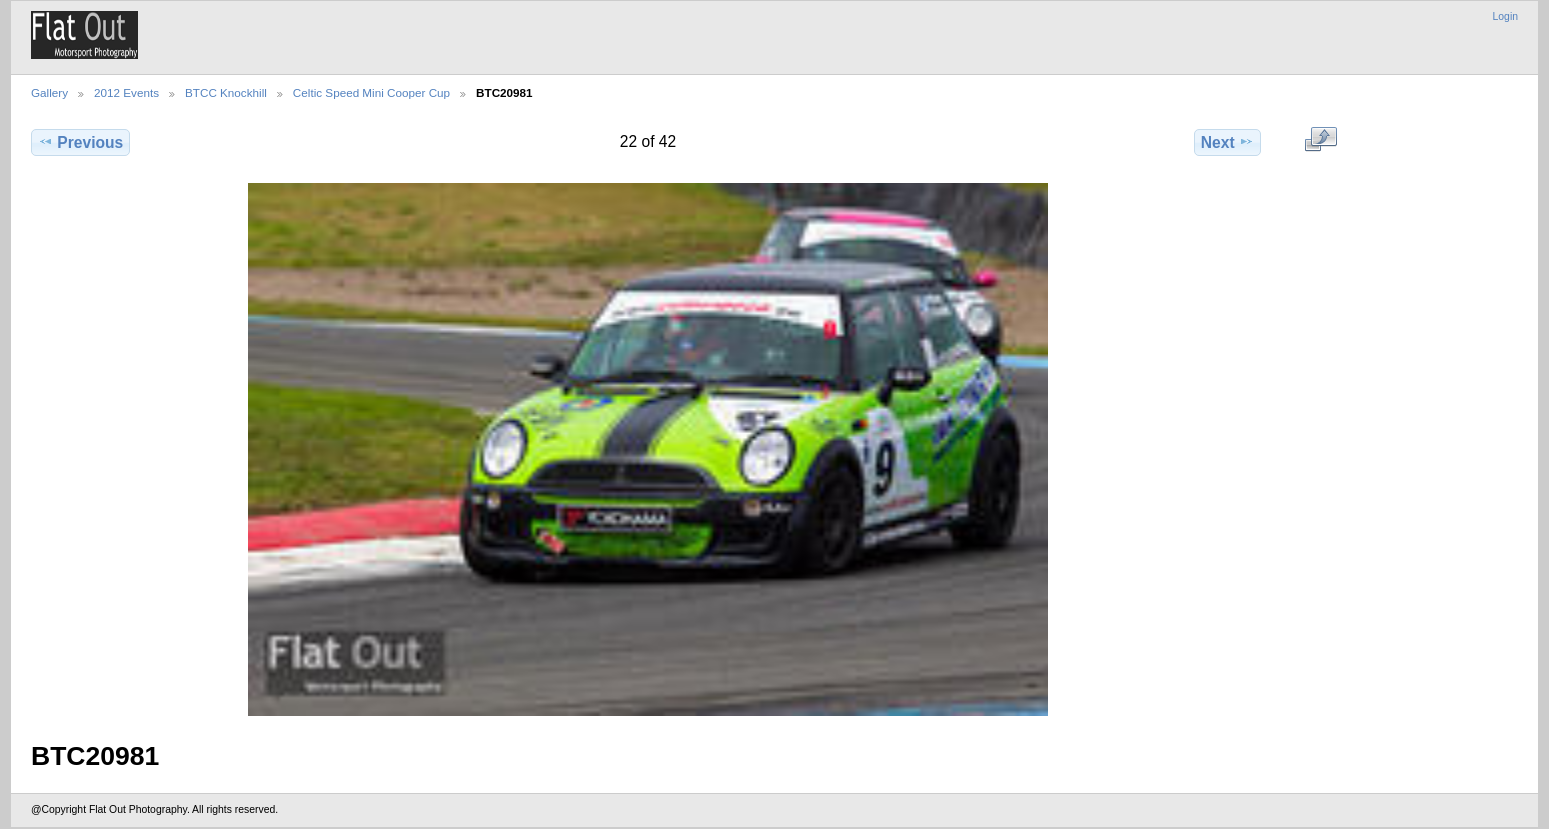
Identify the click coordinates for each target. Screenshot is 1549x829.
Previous (80, 142)
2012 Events (126, 92)
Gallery (49, 92)
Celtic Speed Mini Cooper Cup (371, 92)
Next (1227, 142)
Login (1505, 16)
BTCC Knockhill (226, 92)
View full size (1320, 140)
